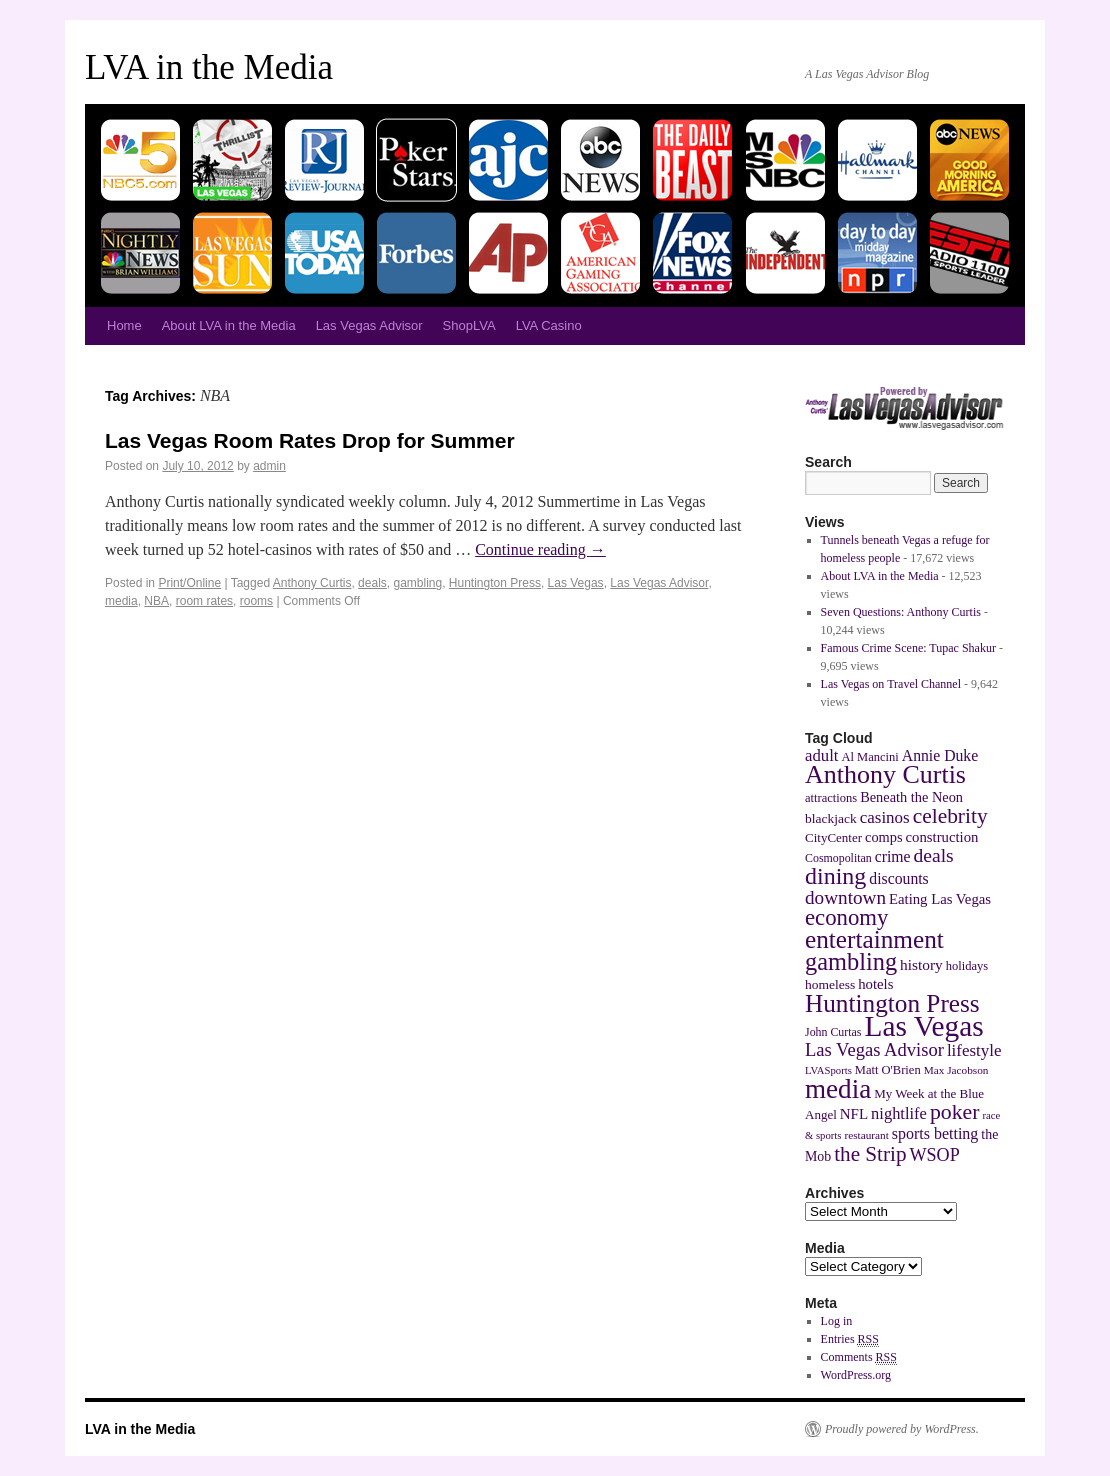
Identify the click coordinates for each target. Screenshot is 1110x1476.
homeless (830, 984)
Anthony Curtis (312, 583)
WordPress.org (856, 1375)
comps (884, 837)
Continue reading (540, 549)
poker (955, 1112)
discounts (898, 878)
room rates (204, 601)
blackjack (831, 818)
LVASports (828, 1070)
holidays (967, 966)
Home (124, 325)
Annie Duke (940, 755)
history (921, 964)
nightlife (899, 1113)
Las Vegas (576, 583)
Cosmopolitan (838, 858)
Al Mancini (869, 757)
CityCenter (833, 837)
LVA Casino (549, 325)
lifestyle (974, 1050)
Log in (837, 1321)
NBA (156, 601)
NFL (854, 1114)
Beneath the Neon (911, 797)
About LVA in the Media (229, 325)
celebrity (950, 816)
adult (821, 755)
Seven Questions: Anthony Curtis (901, 612)
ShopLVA (469, 325)
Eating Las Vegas (940, 899)
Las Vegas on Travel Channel (891, 684)
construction (942, 837)
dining (835, 876)
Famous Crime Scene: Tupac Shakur (908, 648)
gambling (417, 583)
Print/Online (189, 583)
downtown (845, 897)
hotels (875, 984)
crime (893, 856)
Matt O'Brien (888, 1070)
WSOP (935, 1155)
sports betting (935, 1133)
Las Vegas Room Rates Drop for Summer (310, 440)
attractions (831, 798)
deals (372, 583)
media (121, 601)
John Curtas (833, 1032)
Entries (850, 1339)
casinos (885, 817)
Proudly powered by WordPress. (902, 1429)
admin (269, 466)
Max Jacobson (956, 1070)
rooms (256, 601)
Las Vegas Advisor (369, 325)
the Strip (870, 1154)
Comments (859, 1357)
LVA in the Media (209, 67)
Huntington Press (495, 583)
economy (846, 917)
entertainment (874, 939)
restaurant (866, 1135)
